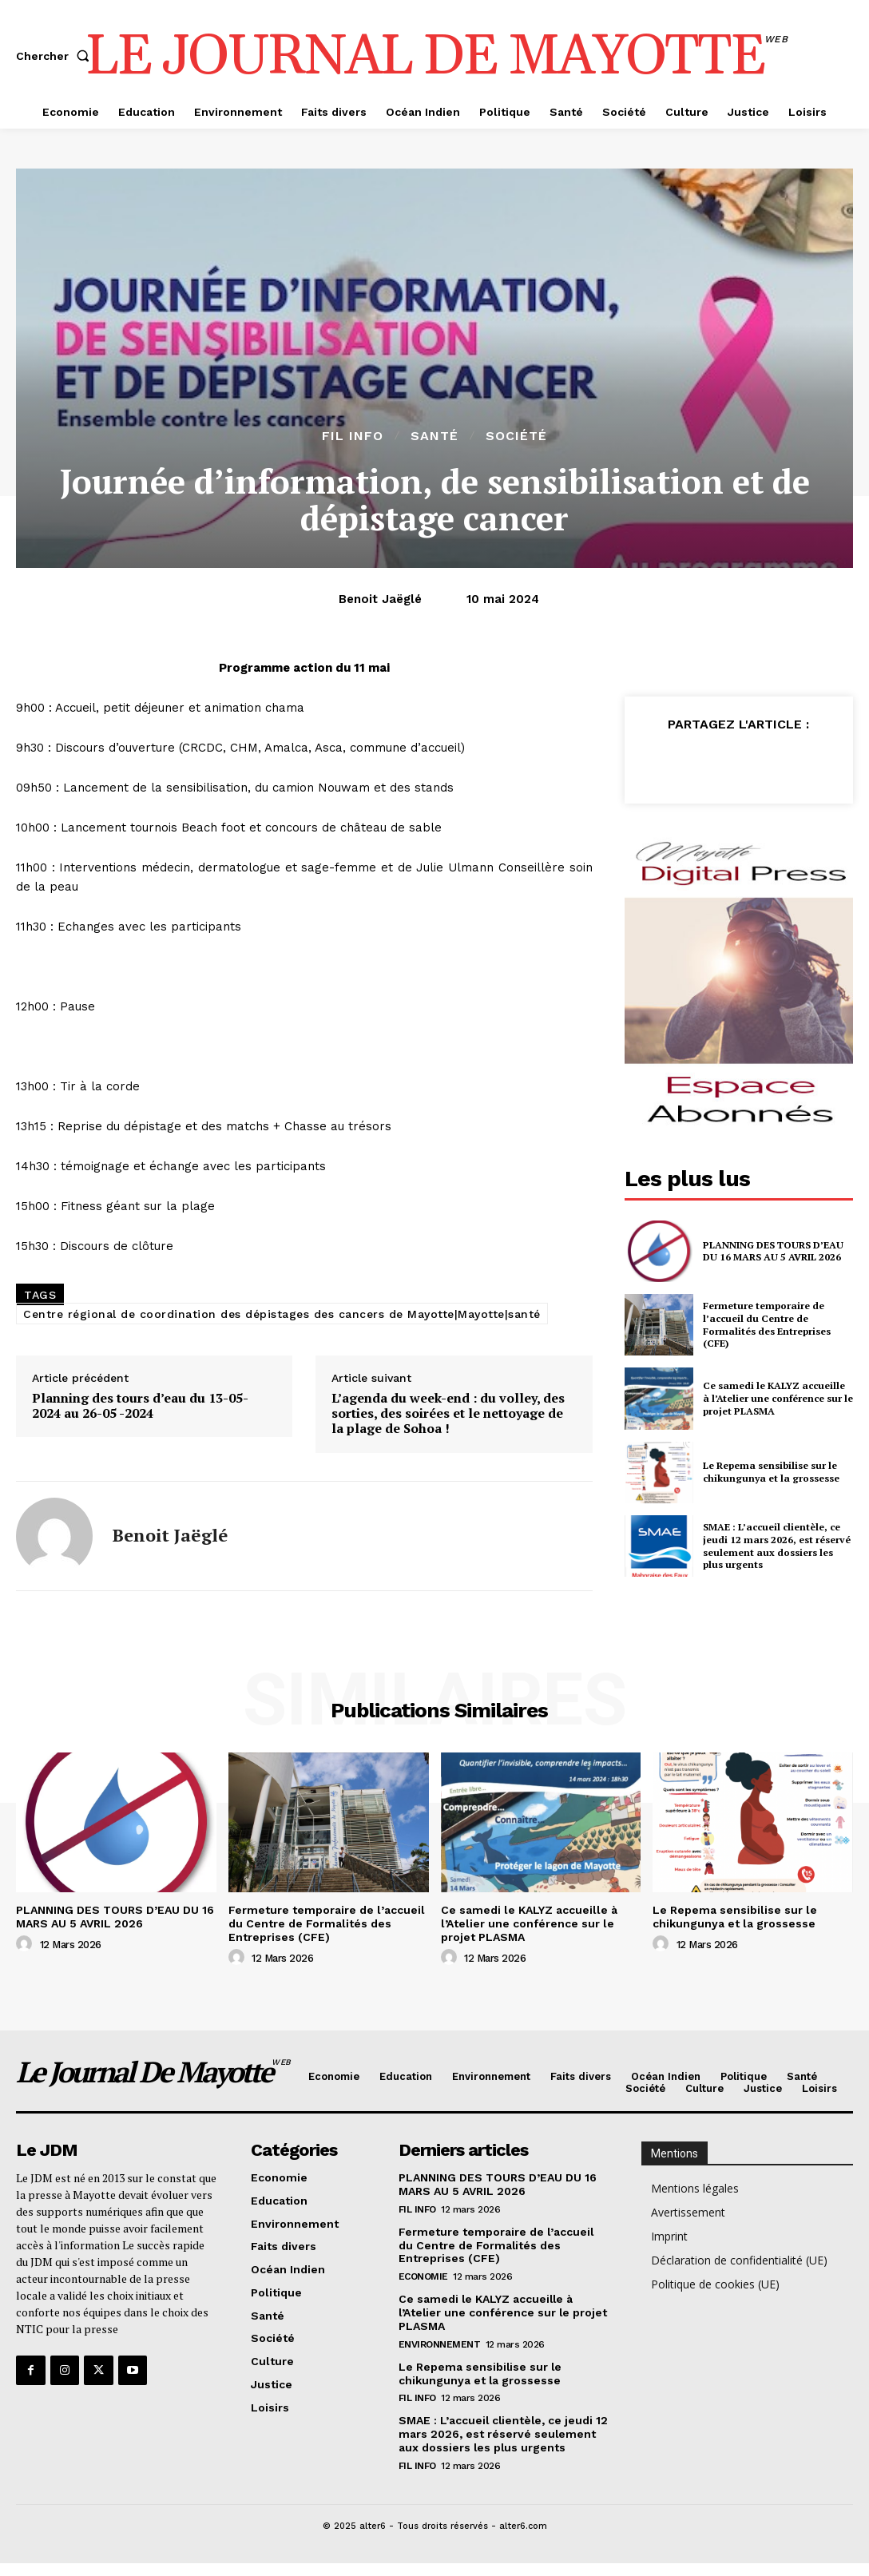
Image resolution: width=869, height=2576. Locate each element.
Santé (434, 436)
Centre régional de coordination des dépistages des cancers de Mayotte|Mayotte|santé (282, 1314)
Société (516, 436)
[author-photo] (26, 1944)
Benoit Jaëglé (380, 599)
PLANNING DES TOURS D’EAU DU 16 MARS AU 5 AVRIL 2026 (773, 1251)
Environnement (440, 2343)
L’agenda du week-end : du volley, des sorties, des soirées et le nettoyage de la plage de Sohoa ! (448, 1414)
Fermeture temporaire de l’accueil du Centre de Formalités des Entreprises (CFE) (766, 1324)
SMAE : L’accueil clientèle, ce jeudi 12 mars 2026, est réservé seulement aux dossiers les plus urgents (776, 1545)
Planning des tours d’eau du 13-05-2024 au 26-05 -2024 (140, 1406)
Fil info (352, 436)
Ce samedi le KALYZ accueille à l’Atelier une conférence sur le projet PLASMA (777, 1398)
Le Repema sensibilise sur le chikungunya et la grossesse (770, 1472)
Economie (423, 2276)
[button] (56, 56)
